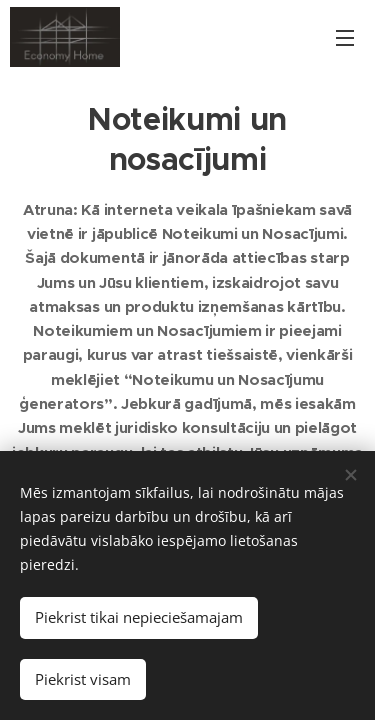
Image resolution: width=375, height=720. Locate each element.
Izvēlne (345, 38)
